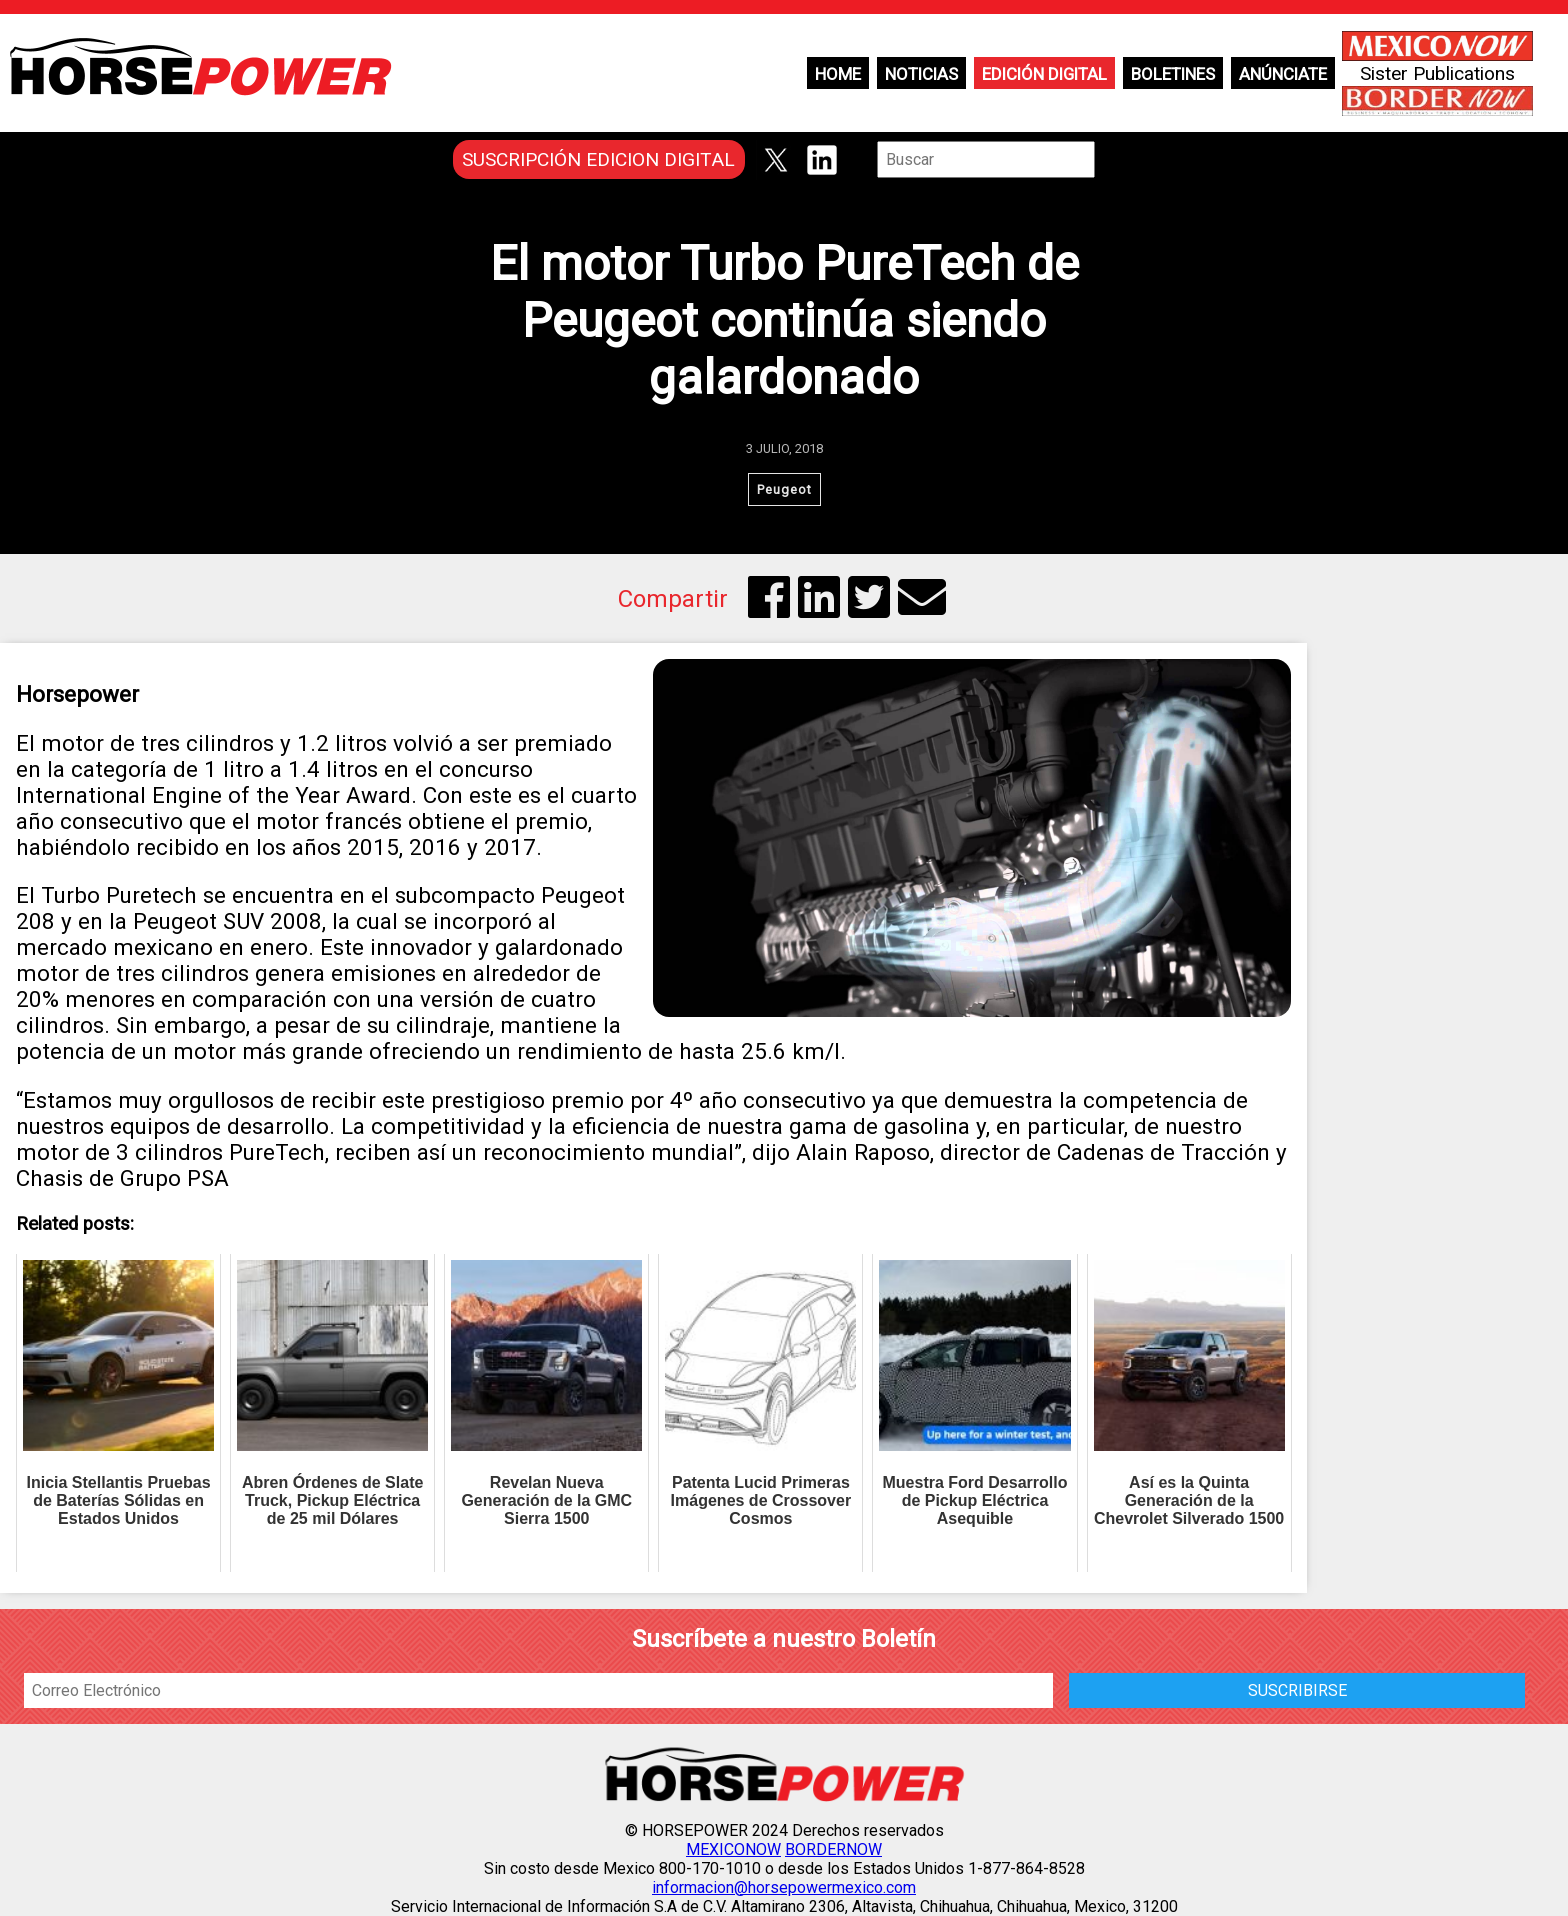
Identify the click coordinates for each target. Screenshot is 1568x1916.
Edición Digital (1044, 74)
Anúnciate (1283, 74)
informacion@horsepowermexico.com (784, 1887)
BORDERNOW (833, 1849)
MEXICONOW (733, 1849)
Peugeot (784, 489)
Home (838, 74)
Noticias (921, 74)
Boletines (1173, 74)
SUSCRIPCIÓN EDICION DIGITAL (598, 159)
